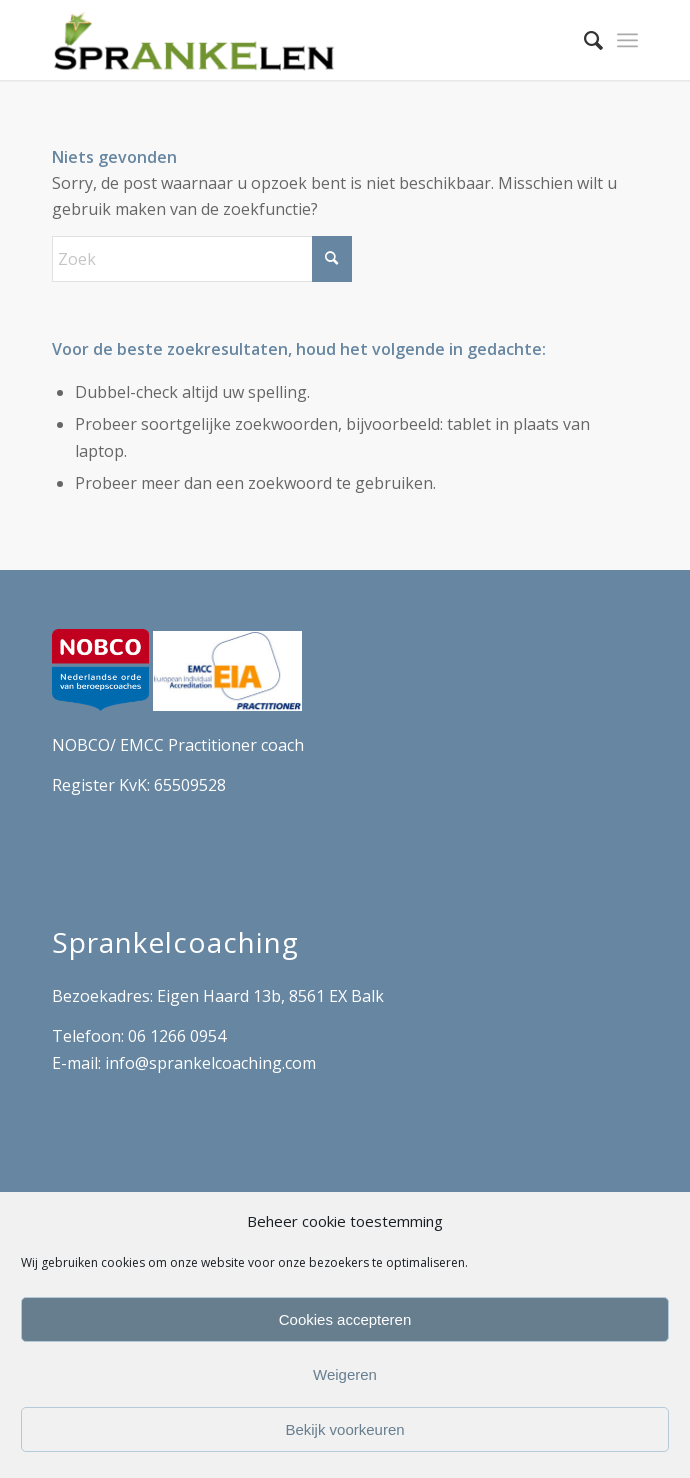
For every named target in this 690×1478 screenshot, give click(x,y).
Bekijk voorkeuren (344, 1429)
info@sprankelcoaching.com (210, 1063)
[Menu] (627, 40)
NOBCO (81, 745)
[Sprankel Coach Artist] (286, 40)
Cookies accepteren (345, 1319)
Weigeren (345, 1374)
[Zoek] (583, 40)
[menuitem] (583, 40)
